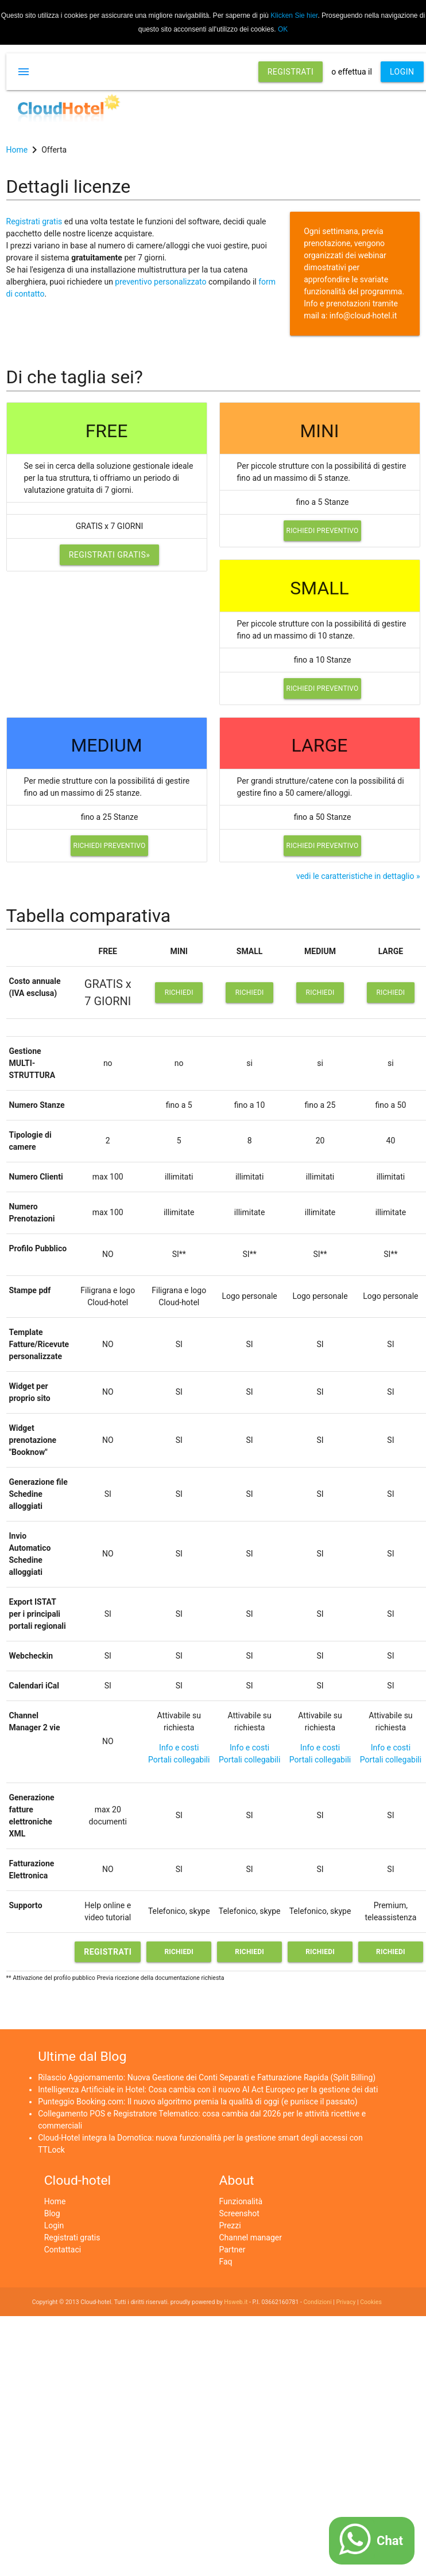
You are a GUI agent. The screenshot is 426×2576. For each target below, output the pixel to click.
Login (54, 2225)
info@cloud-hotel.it (363, 315)
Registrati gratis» (109, 554)
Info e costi (179, 1747)
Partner (232, 2249)
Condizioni (317, 2302)
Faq (226, 2261)
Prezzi (230, 2225)
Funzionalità (241, 2201)
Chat (390, 2541)
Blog (52, 2213)
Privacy (345, 2302)
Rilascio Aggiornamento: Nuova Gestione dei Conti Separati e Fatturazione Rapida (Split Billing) (206, 2077)
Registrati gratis (34, 221)
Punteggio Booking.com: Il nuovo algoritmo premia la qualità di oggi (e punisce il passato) (198, 2101)
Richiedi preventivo (322, 531)
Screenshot (239, 2213)
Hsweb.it (235, 2302)
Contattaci (63, 2249)
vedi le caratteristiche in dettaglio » (358, 876)
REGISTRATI (291, 71)
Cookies (371, 2302)
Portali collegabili (179, 1759)
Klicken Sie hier (293, 15)
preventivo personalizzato (160, 281)
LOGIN (402, 71)
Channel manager (250, 2237)
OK (283, 29)
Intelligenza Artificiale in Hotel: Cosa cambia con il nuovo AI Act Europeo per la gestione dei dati (208, 2089)
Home (55, 2201)
